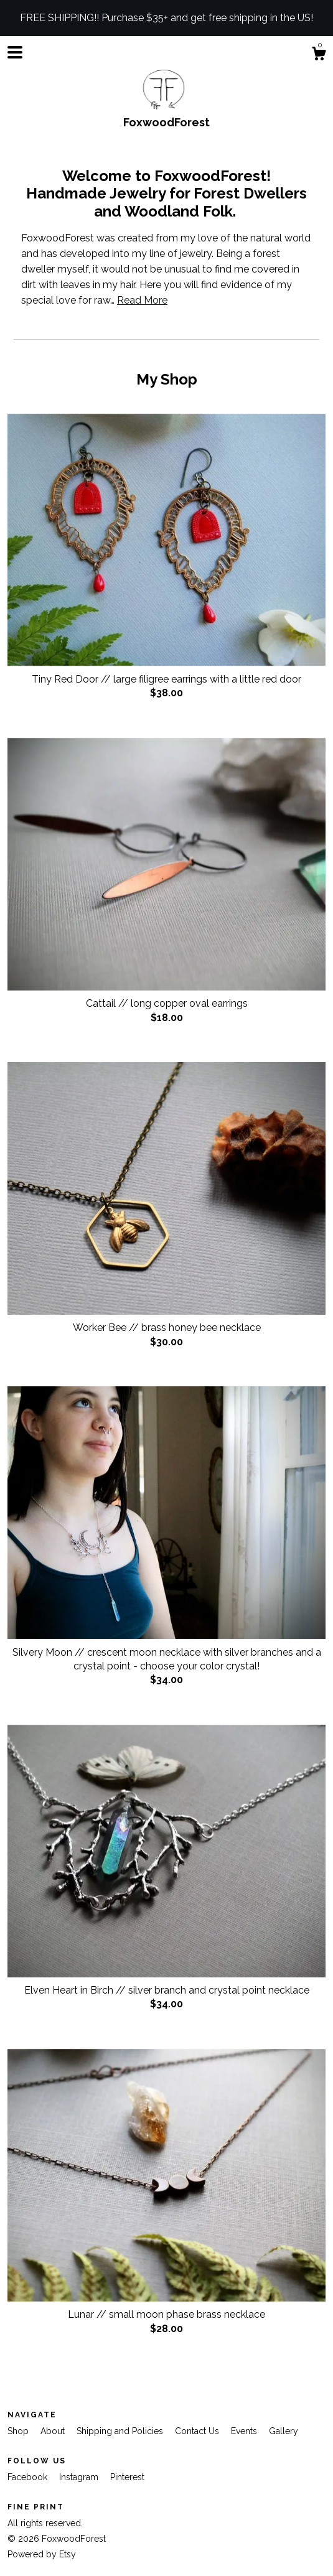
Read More (142, 300)
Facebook (28, 2477)
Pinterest (127, 2477)
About (53, 2431)
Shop (19, 2431)
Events (245, 2431)
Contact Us (198, 2431)
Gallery (283, 2431)
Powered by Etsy (41, 2554)
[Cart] (319, 55)
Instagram (80, 2477)
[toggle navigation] (14, 52)
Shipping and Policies (121, 2431)
